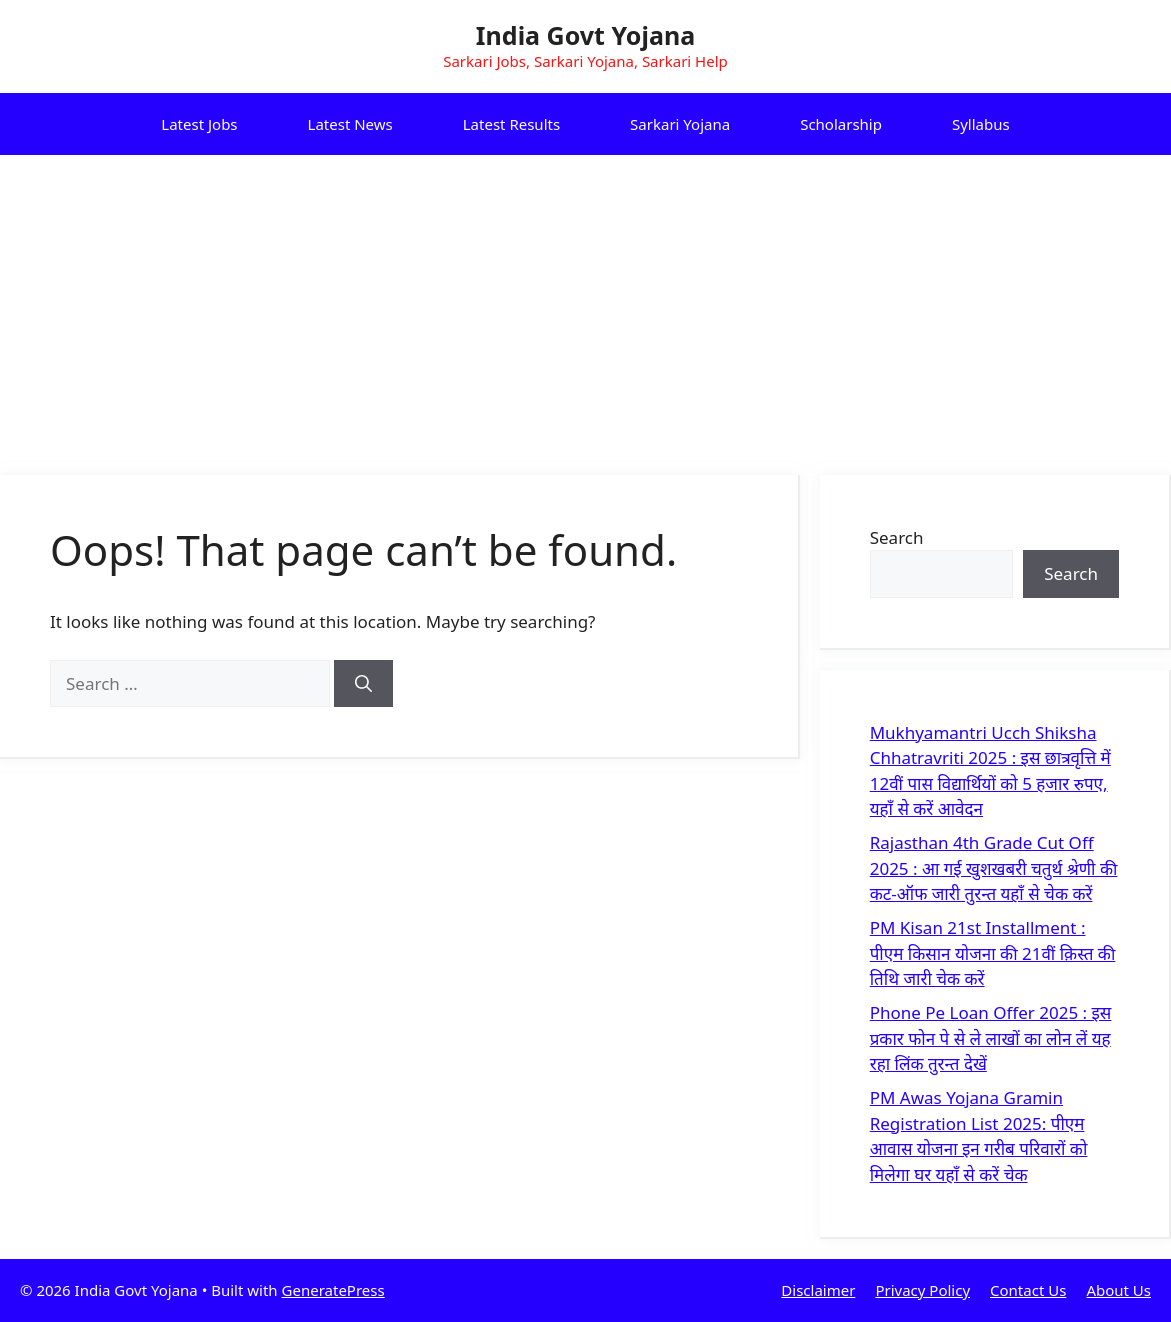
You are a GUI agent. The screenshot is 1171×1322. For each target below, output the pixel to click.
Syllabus (981, 124)
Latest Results (511, 124)
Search (897, 537)
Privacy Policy (922, 1290)
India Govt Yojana (585, 35)
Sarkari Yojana (680, 124)
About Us (1118, 1290)
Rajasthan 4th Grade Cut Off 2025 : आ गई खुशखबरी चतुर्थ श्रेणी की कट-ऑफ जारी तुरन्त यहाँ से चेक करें (994, 868)
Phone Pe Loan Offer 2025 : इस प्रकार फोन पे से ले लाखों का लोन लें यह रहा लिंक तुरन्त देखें (991, 1038)
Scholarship (841, 124)
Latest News (350, 124)
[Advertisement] (585, 305)
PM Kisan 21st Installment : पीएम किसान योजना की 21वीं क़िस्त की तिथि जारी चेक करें (993, 953)
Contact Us (1028, 1290)
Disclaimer (818, 1290)
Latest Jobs (199, 124)
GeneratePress (333, 1290)
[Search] (363, 684)
